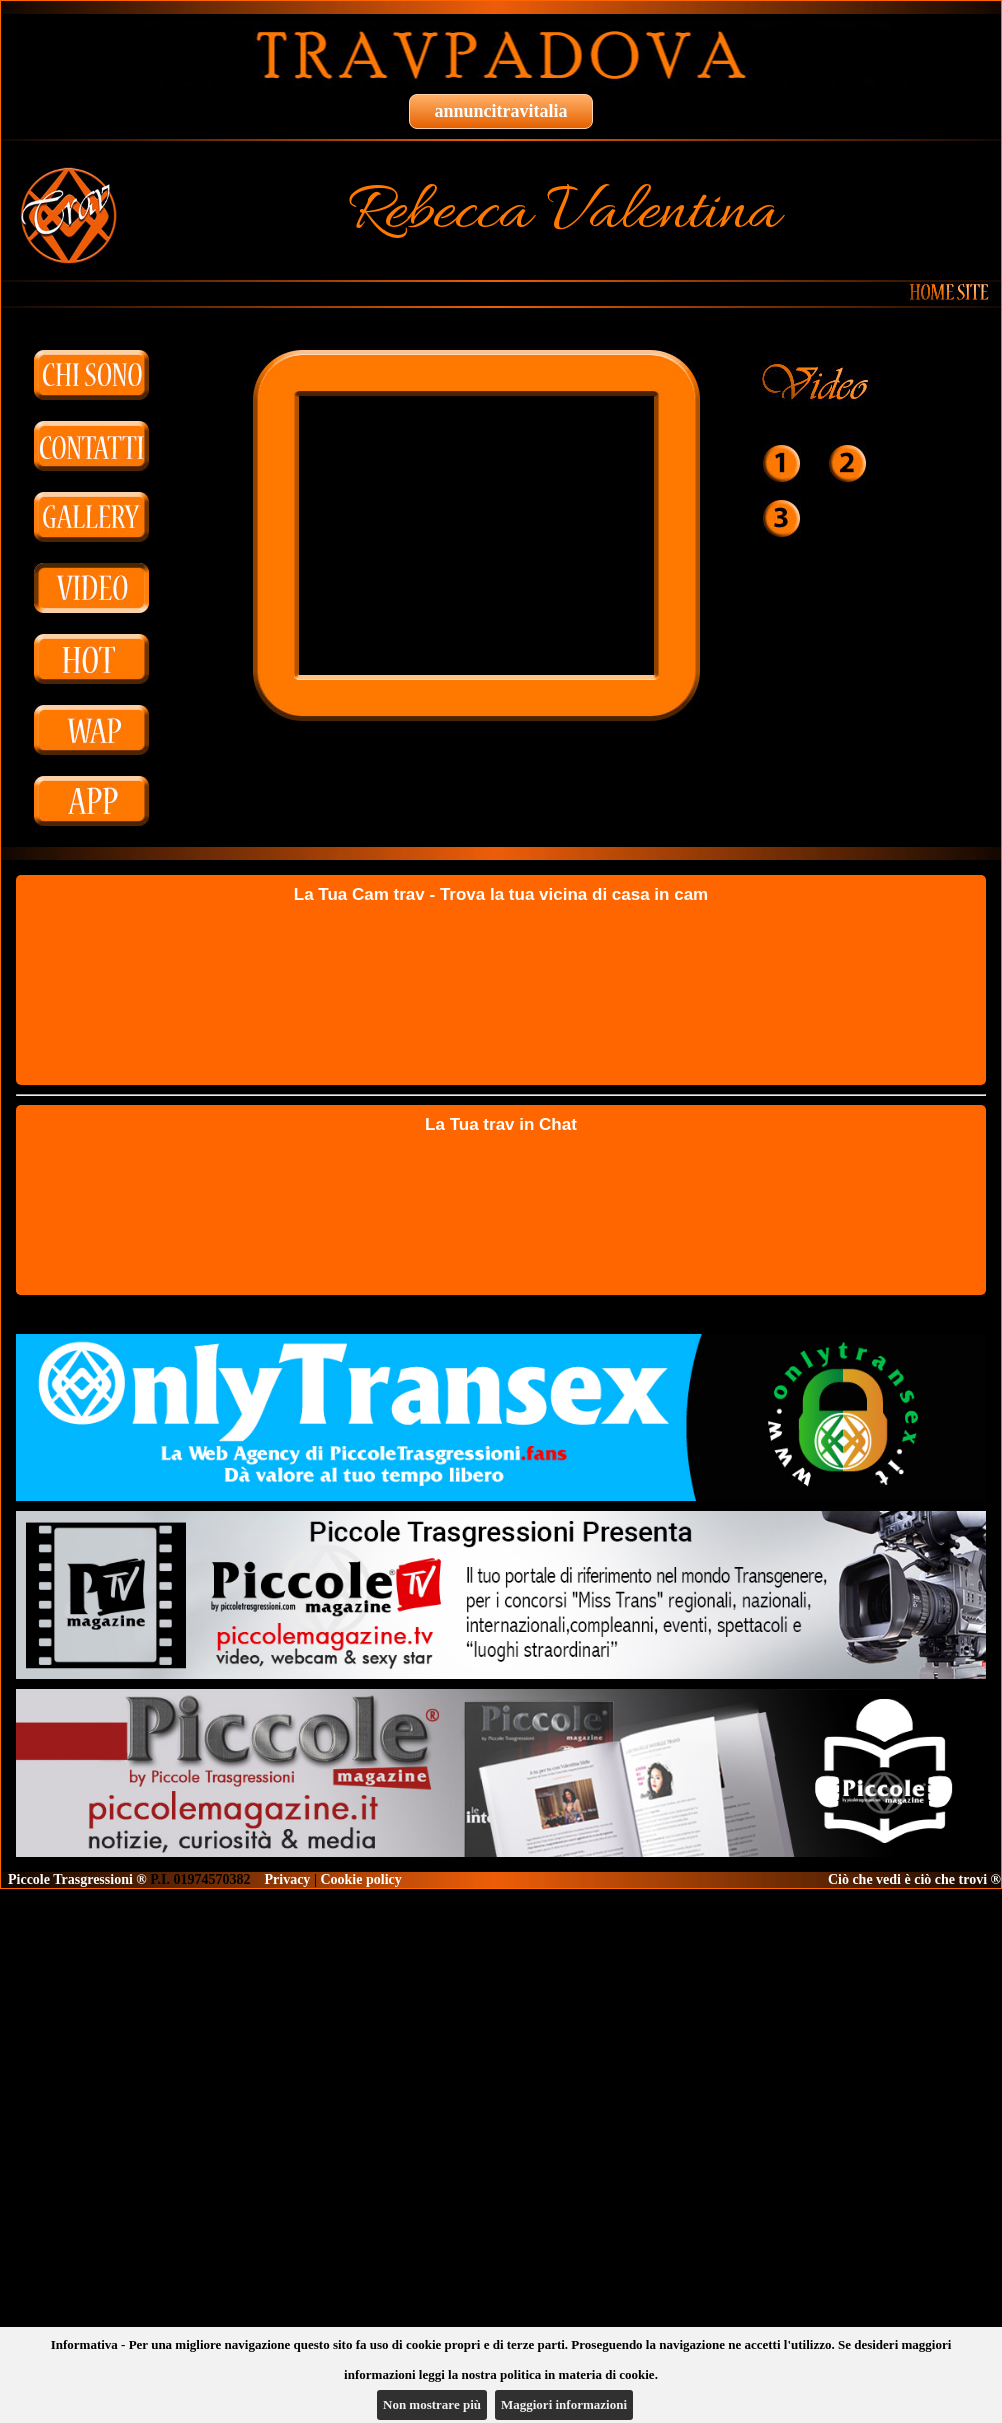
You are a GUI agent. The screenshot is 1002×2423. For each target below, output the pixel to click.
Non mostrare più (432, 2404)
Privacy (288, 1879)
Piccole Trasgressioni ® (77, 1879)
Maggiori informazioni (564, 2404)
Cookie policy (360, 1879)
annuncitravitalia (500, 111)
